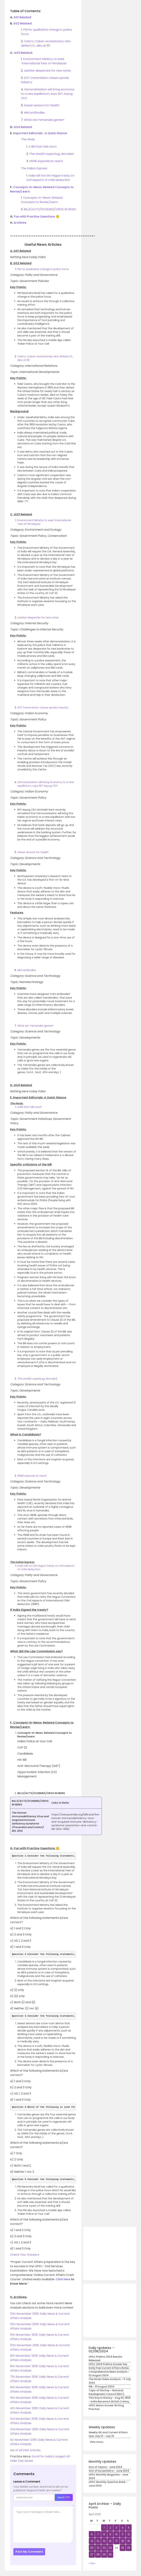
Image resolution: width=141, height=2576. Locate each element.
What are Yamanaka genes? (44, 120)
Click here (63, 2279)
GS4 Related (23, 127)
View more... (97, 2442)
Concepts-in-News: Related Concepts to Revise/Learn (42, 200)
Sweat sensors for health (41, 105)
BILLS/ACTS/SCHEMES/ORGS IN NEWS (50, 209)
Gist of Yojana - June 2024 (105, 2467)
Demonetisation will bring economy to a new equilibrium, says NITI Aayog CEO (47, 93)
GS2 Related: (22, 23)
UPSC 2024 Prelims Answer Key (108, 2364)
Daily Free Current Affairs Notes (109, 2368)
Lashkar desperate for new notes (47, 70)
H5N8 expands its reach (46, 161)
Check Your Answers (24, 2255)
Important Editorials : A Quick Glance (40, 133)
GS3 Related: (23, 53)
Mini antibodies (34, 112)
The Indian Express (34, 168)
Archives (20, 223)
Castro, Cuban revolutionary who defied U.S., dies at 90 (46, 43)
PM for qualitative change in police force (43, 269)
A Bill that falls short (43, 147)
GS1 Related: (22, 17)
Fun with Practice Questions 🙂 (36, 216)
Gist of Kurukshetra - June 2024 (109, 2471)
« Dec (92, 2563)
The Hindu (28, 139)
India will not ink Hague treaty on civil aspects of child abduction (50, 177)
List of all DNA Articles (25, 2450)
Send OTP (64, 2497)
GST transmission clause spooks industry (42, 707)
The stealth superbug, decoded (51, 154)
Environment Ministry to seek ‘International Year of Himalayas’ (44, 61)
